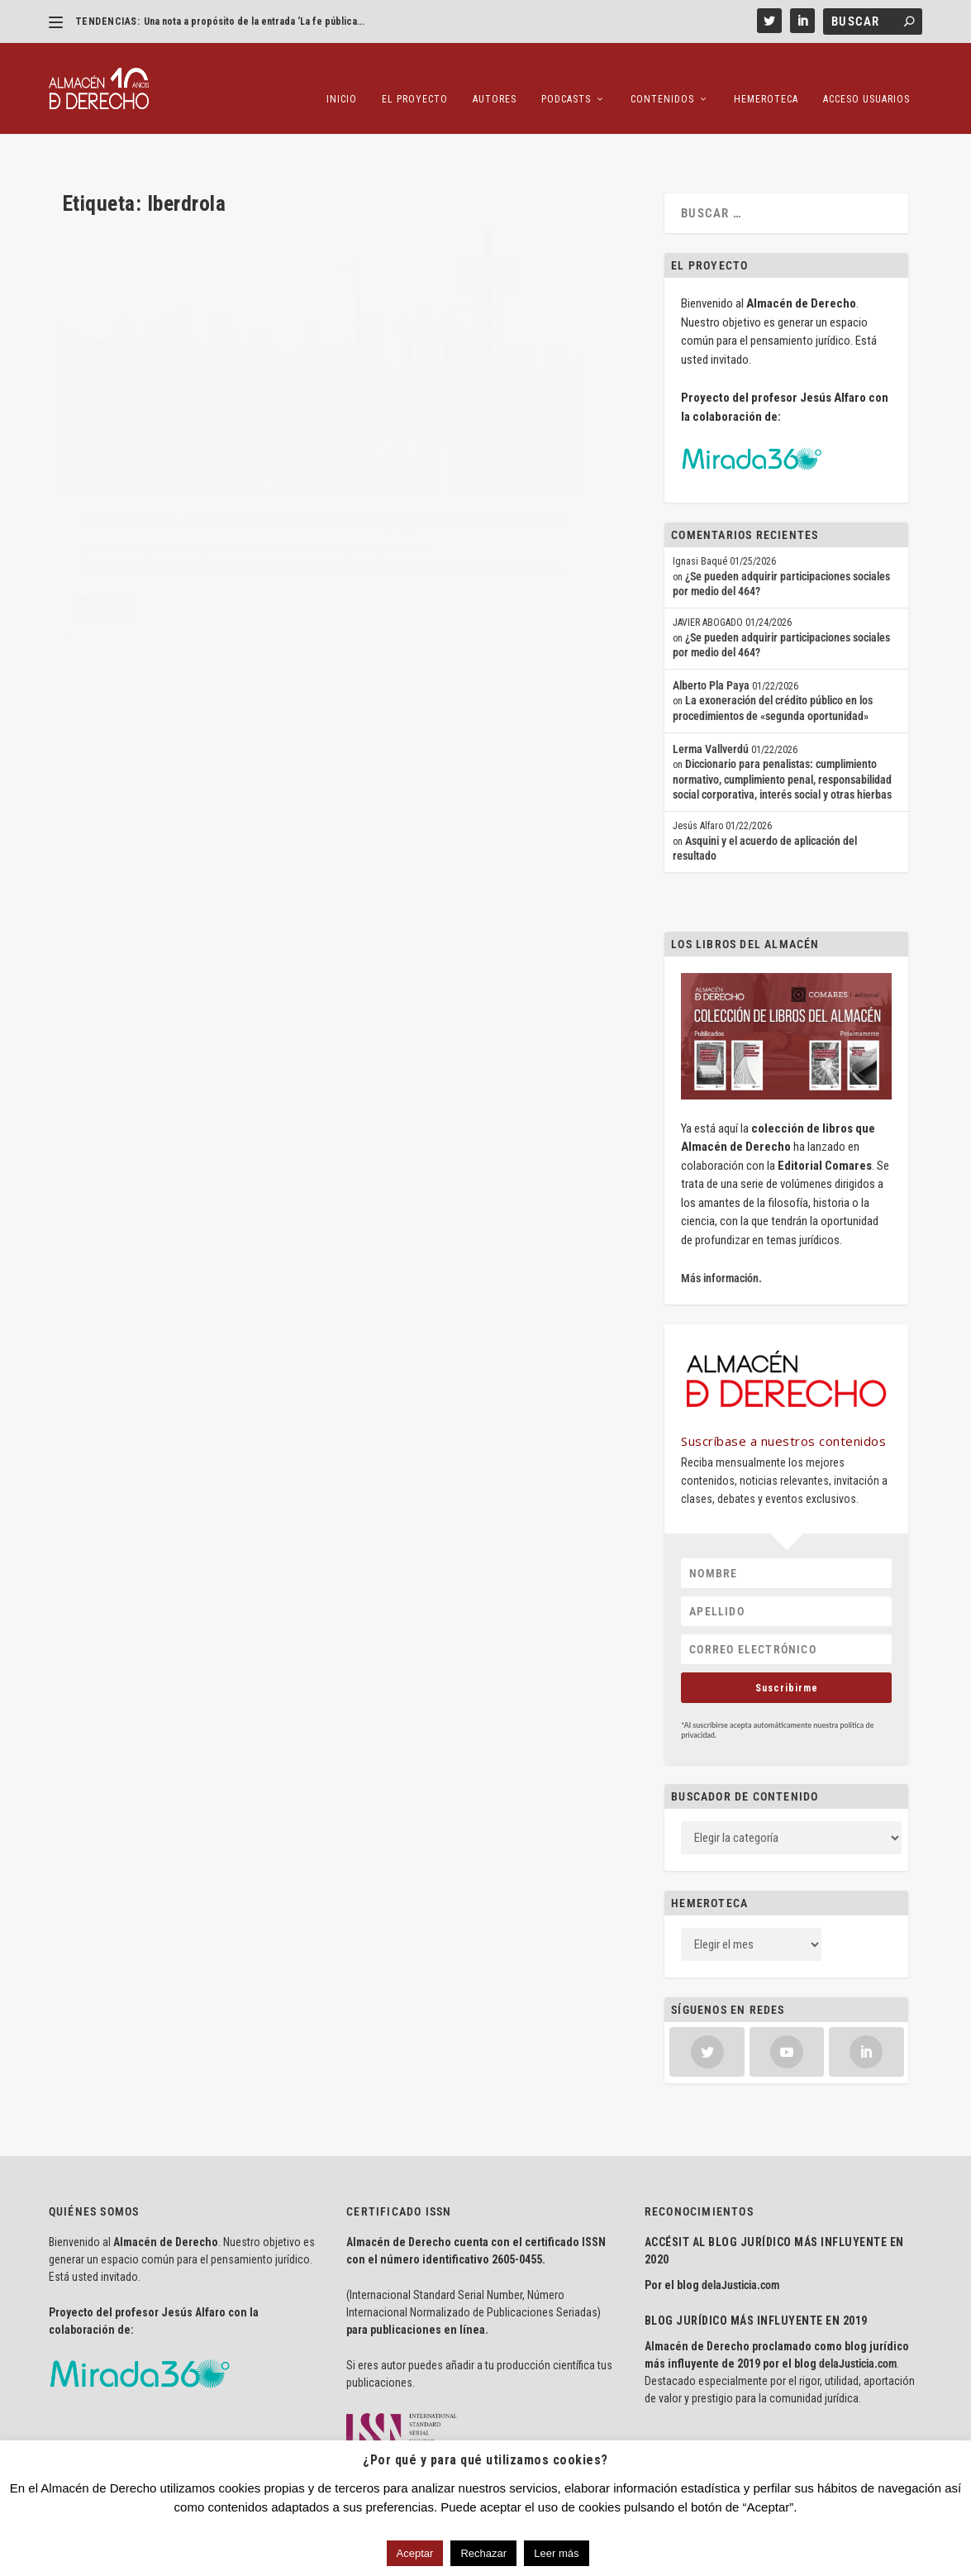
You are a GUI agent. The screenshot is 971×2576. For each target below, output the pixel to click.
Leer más (556, 2553)
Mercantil (98, 431)
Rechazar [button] (483, 2553)
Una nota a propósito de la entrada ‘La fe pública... (254, 21)
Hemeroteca (766, 74)
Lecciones (285, 416)
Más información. (721, 1226)
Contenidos (662, 74)
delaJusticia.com (740, 2233)
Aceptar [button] (415, 2553)
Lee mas (107, 529)
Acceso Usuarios (866, 74)
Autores (494, 74)
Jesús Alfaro (120, 416)
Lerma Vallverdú (711, 697)
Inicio (341, 74)
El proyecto (415, 74)
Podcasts (566, 74)
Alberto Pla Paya (711, 634)
